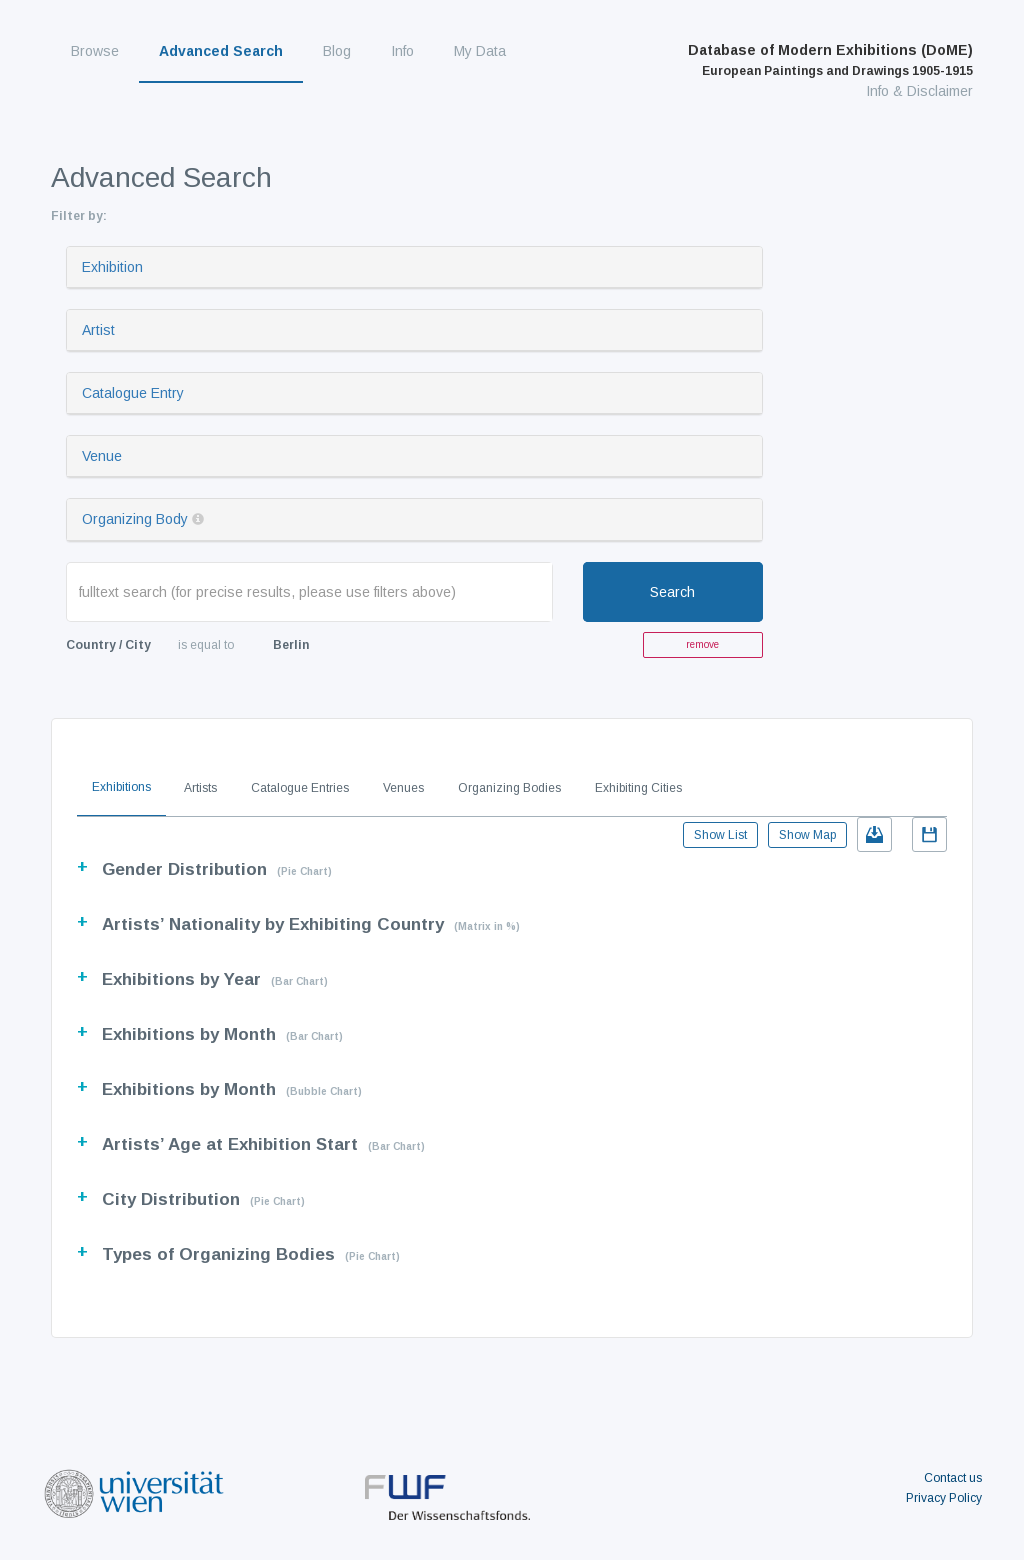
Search (672, 592)
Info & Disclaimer (919, 91)
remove (702, 644)
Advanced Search (221, 51)
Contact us (953, 1478)
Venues (403, 788)
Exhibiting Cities (638, 788)
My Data (480, 51)
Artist (98, 330)
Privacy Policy (944, 1498)
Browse (95, 51)
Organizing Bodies (509, 788)
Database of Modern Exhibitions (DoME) (830, 60)
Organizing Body (135, 519)
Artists (200, 788)
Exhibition (112, 267)
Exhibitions (121, 787)
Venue (102, 456)
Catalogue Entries (300, 788)
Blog (337, 51)
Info (402, 51)
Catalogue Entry (133, 393)
